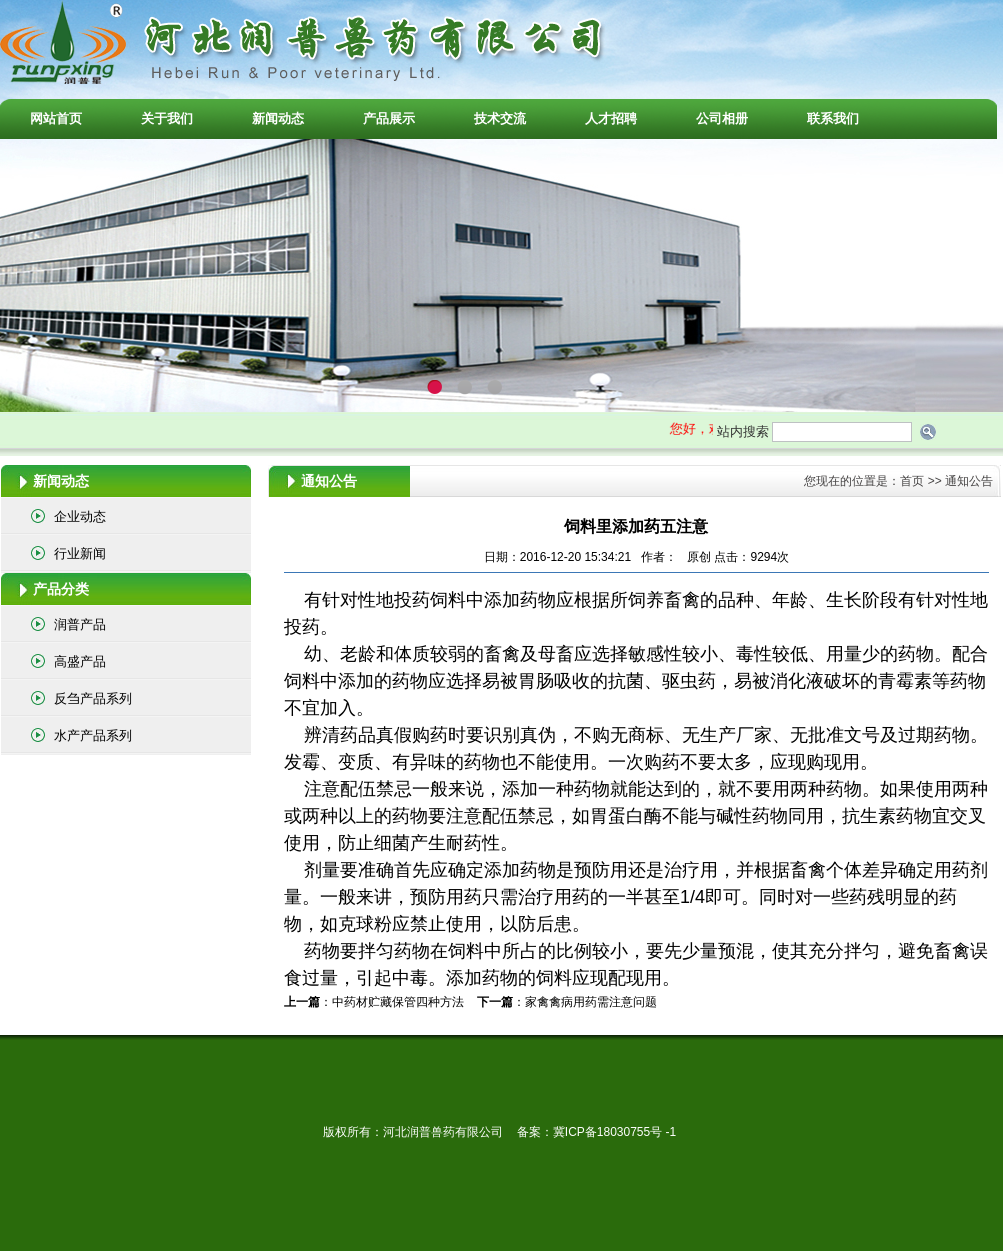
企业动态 (80, 516)
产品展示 (389, 118)
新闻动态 (278, 118)
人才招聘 (611, 118)
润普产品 (80, 624)
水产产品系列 (93, 735)
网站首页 (56, 118)
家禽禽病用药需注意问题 (591, 1002)
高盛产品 (80, 661)
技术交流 (500, 118)
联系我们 (833, 118)
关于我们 (167, 118)
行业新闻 (80, 553)
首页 (912, 481)
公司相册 (722, 118)
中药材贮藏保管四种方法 (398, 1002)
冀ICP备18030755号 (609, 1132)
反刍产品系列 (93, 698)
